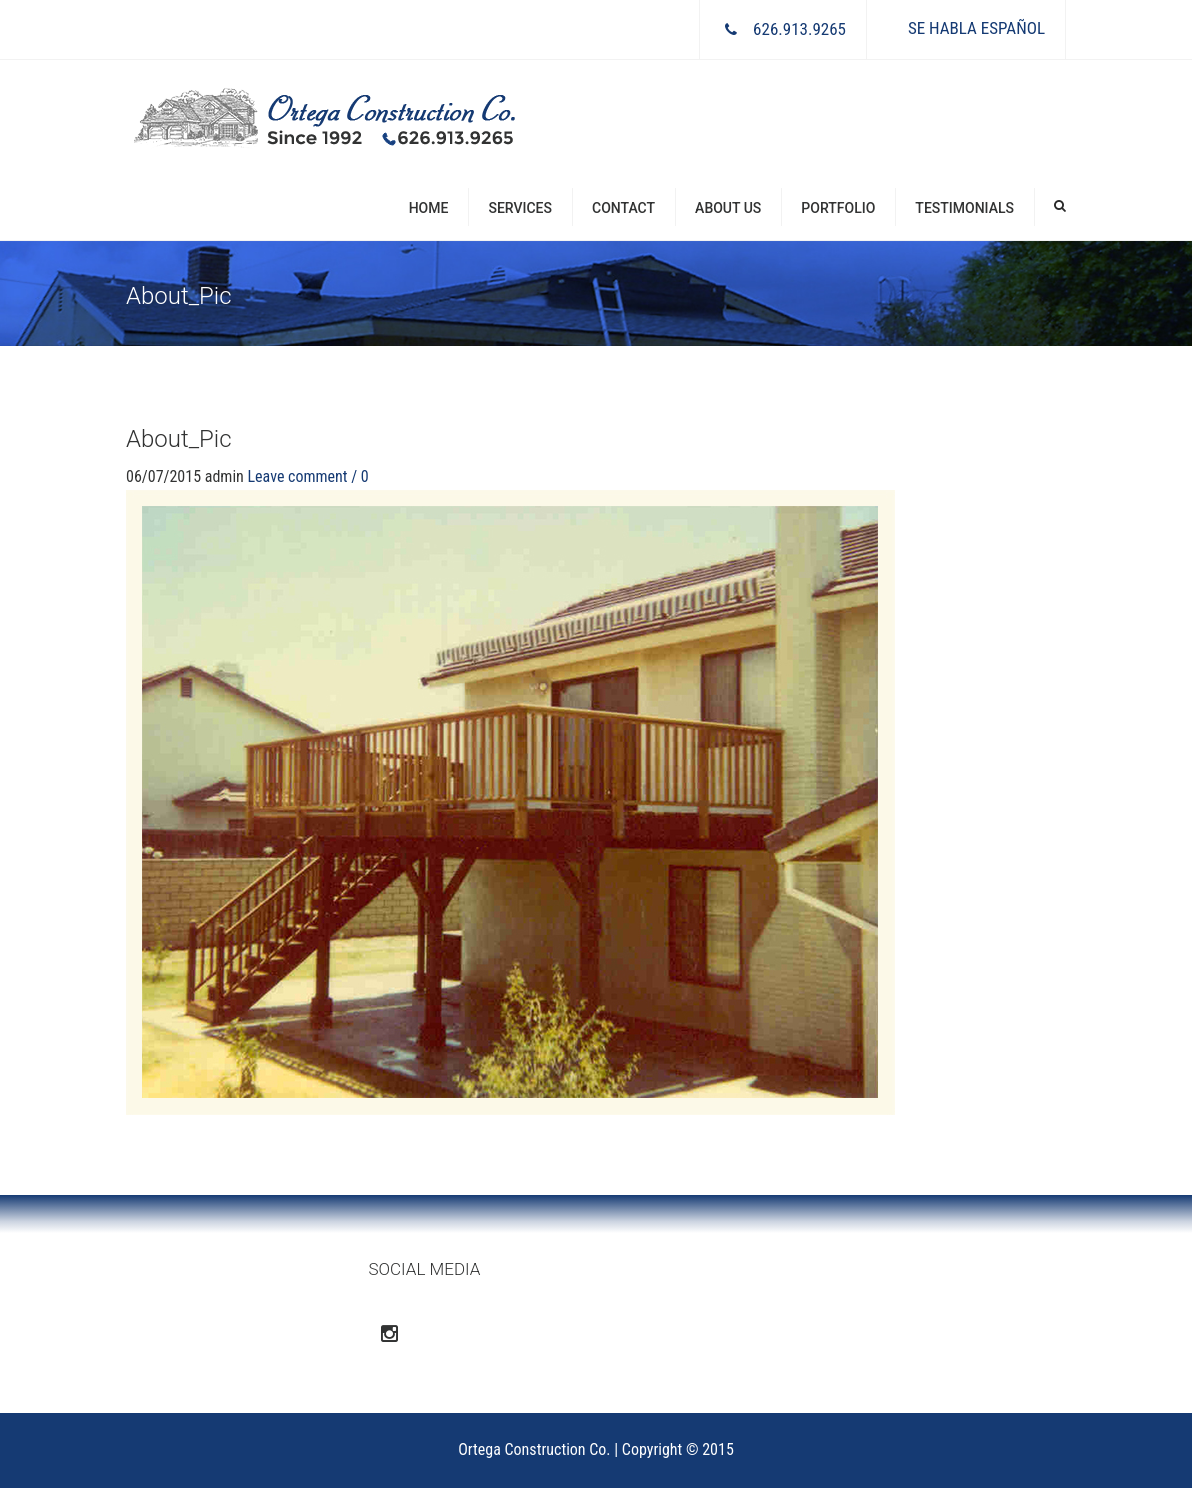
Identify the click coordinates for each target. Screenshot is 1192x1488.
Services (520, 208)
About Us (728, 208)
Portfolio (838, 208)
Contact (623, 208)
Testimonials (964, 208)
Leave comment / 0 (307, 476)
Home (429, 208)
